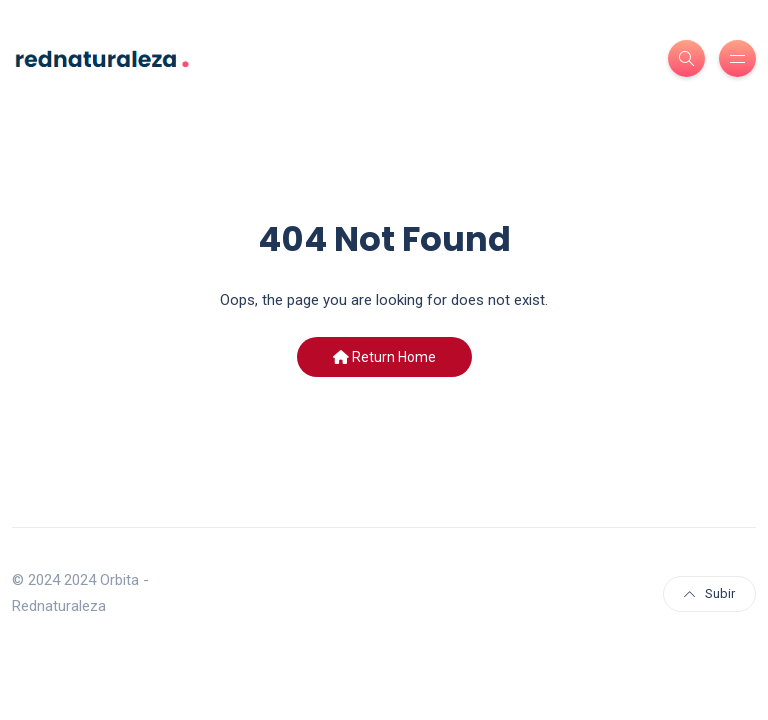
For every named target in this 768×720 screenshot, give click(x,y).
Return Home (384, 357)
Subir (709, 593)
